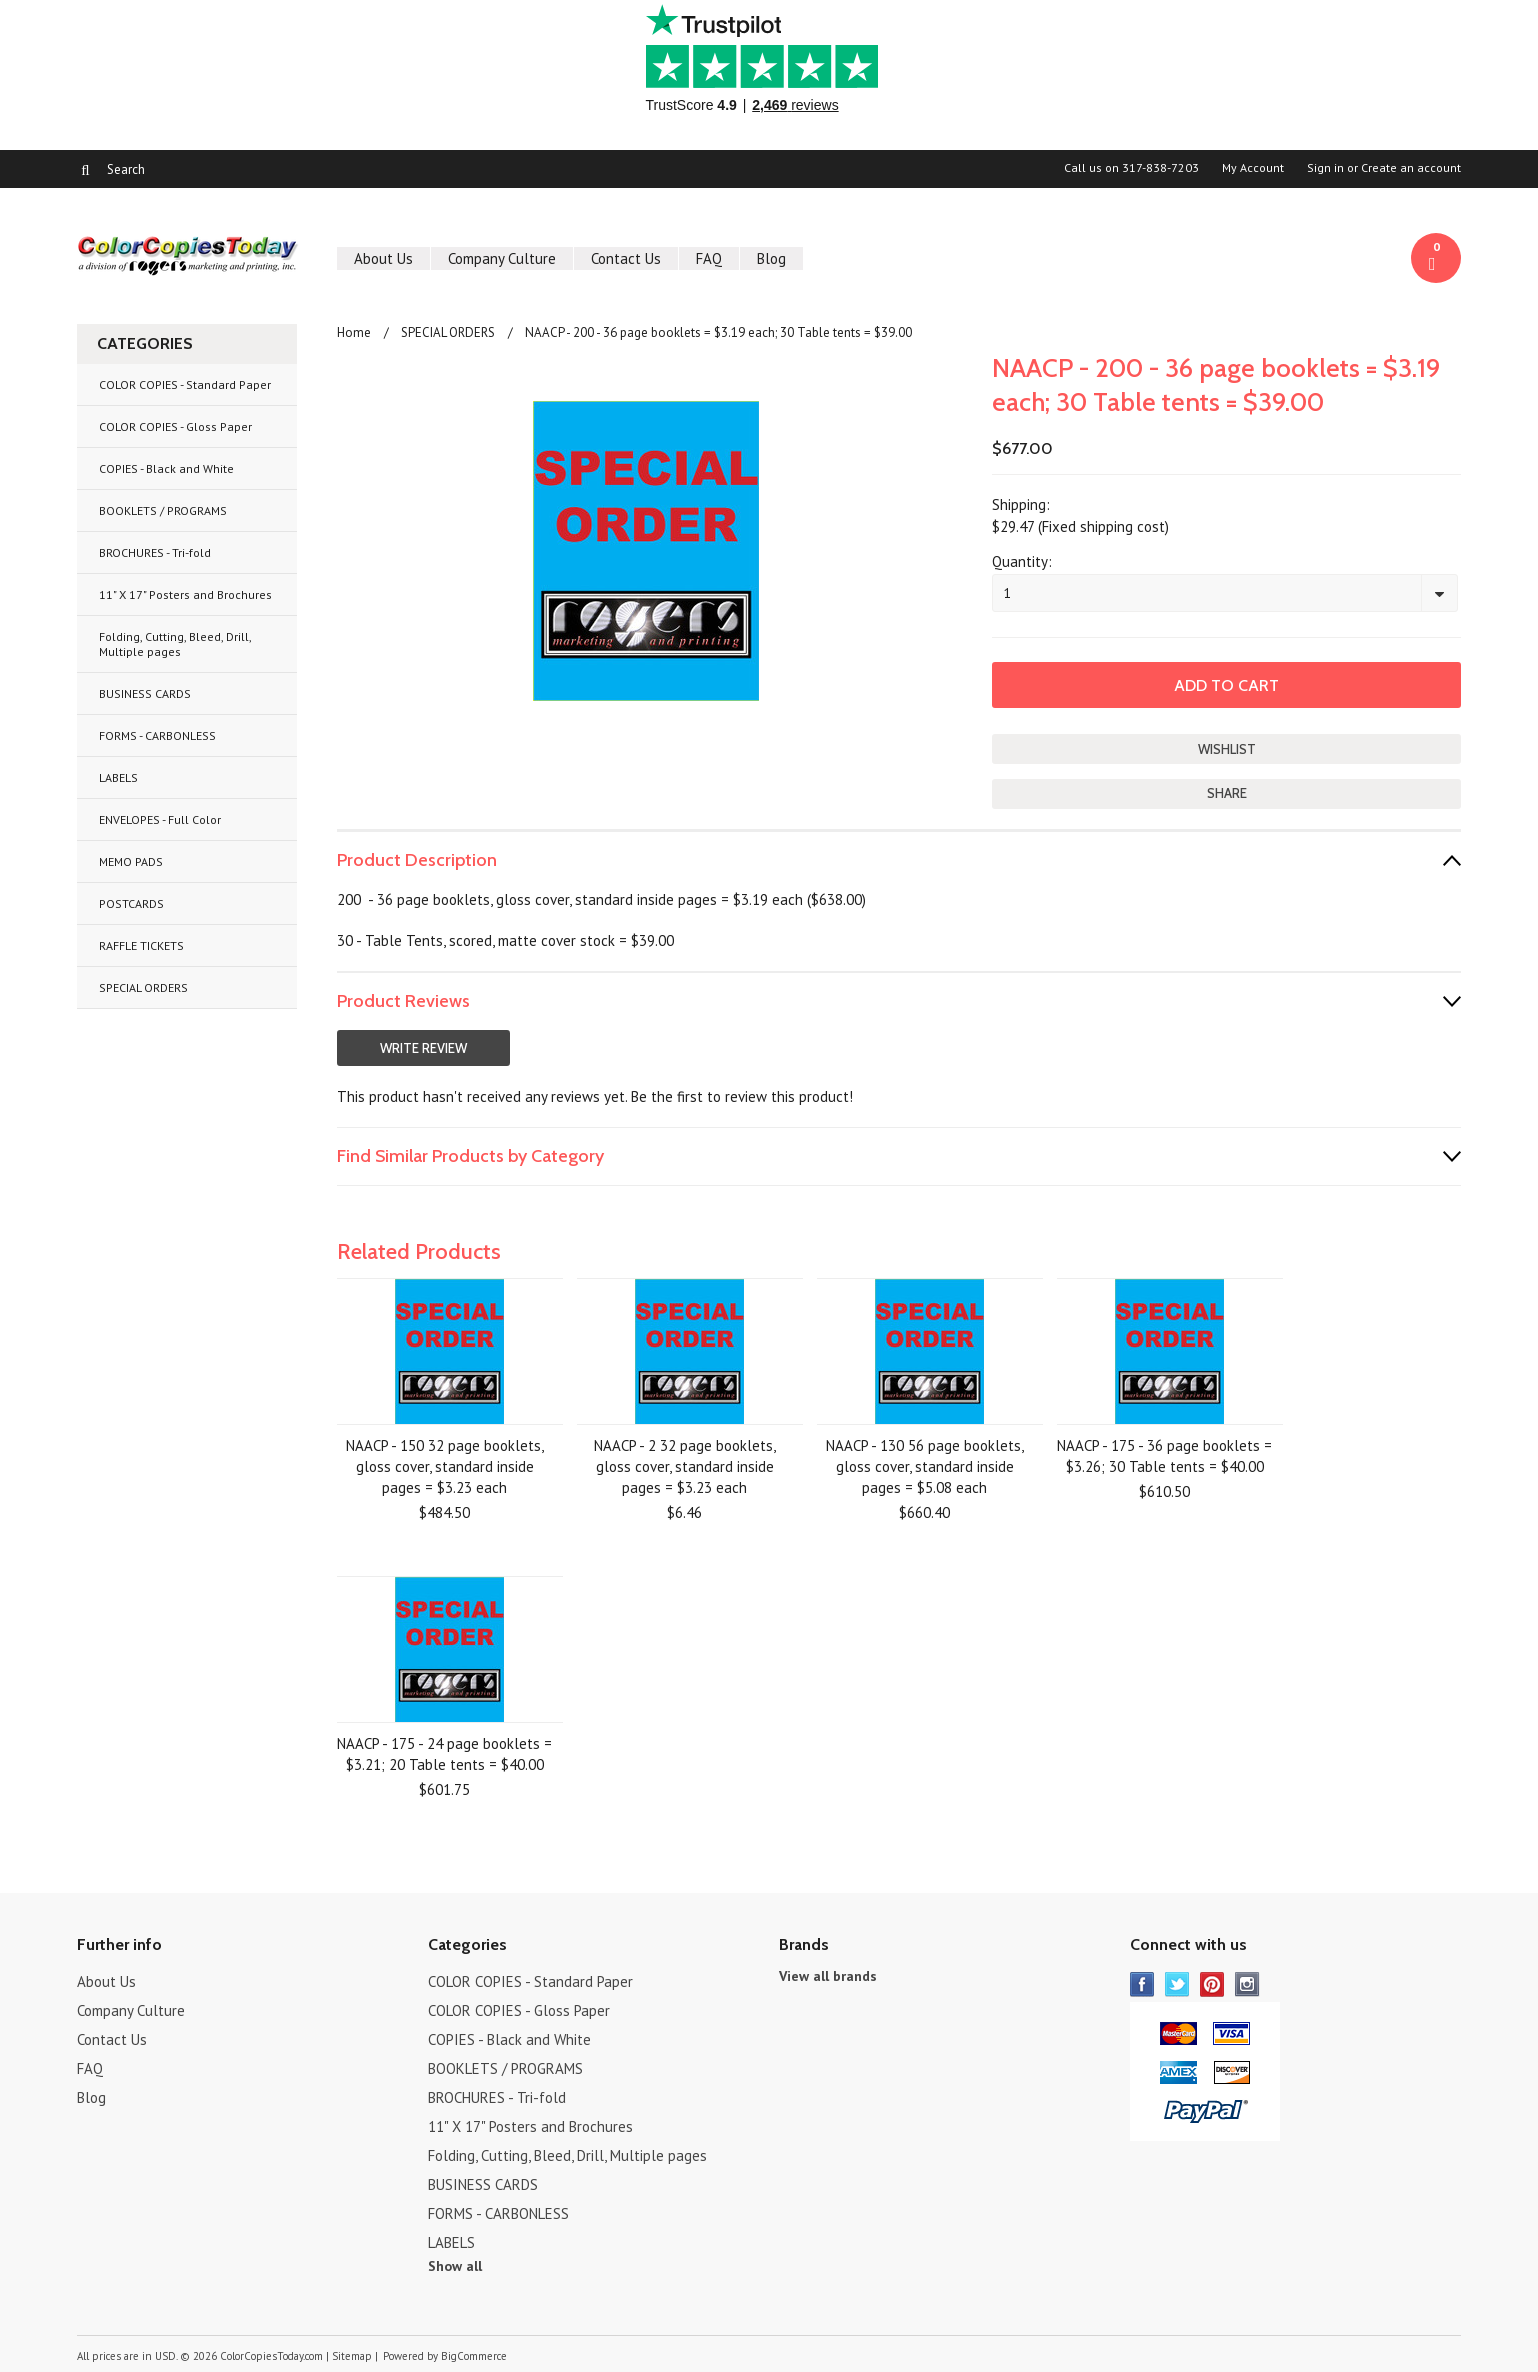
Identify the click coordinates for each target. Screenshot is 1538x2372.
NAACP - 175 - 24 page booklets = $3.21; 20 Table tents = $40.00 (444, 1754)
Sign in (1325, 168)
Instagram (1247, 1984)
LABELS (118, 777)
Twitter (1177, 1984)
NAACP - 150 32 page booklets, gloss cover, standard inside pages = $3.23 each (445, 1466)
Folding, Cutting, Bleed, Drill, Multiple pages (175, 644)
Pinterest (1212, 1984)
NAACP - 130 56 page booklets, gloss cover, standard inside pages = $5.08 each (925, 1466)
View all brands (828, 1976)
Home (354, 332)
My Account (1253, 168)
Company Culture (502, 258)
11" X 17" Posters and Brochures (185, 594)
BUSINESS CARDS (145, 693)
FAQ (709, 258)
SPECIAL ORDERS (143, 987)
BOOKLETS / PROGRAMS (163, 510)
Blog (771, 258)
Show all (455, 2266)
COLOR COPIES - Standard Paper (185, 384)
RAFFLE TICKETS (141, 945)
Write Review (423, 1048)
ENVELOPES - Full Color (160, 819)
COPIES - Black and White (166, 468)
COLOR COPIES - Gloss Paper (175, 426)
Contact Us (626, 258)
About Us (383, 258)
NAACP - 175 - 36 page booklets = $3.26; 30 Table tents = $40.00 (1164, 1456)
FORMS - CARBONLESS (157, 735)
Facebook (1142, 1984)
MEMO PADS (131, 861)
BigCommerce (474, 2356)
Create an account (1411, 168)
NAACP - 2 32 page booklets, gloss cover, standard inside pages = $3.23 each (685, 1466)
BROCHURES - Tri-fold (155, 552)
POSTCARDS (131, 903)
